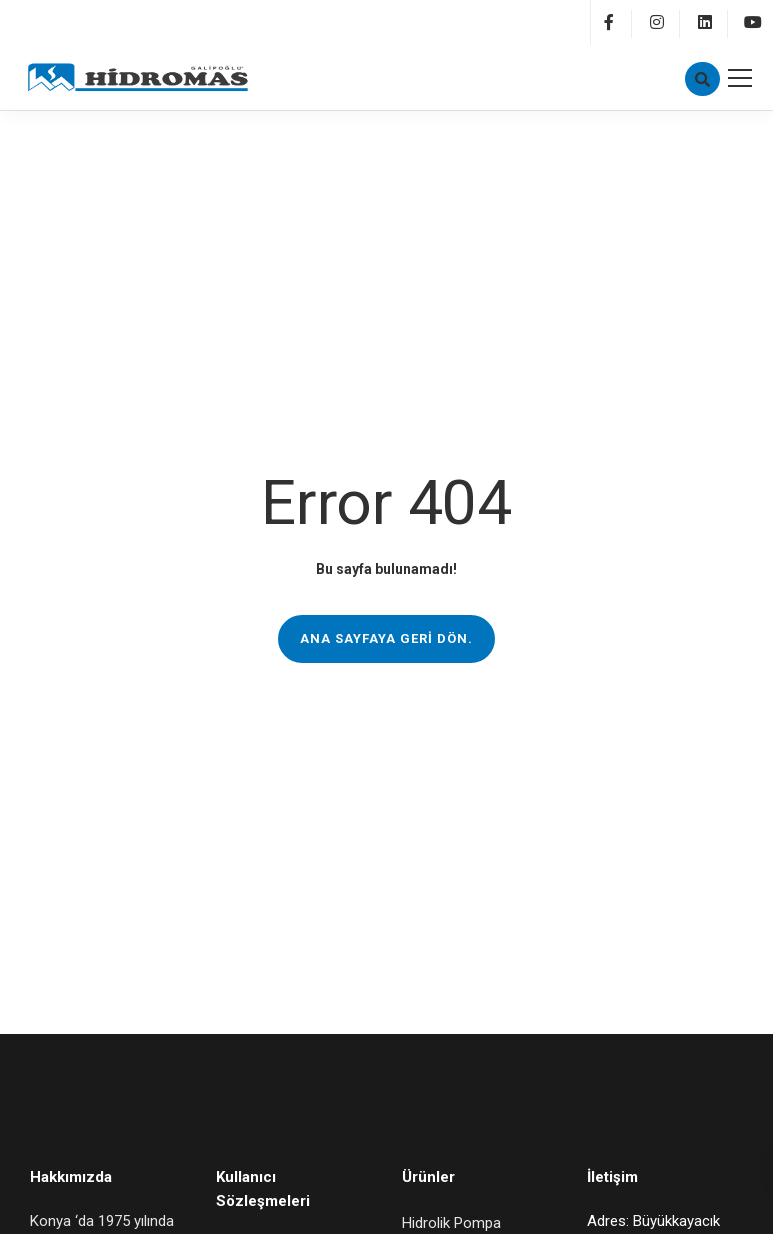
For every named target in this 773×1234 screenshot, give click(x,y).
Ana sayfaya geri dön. (386, 638)
